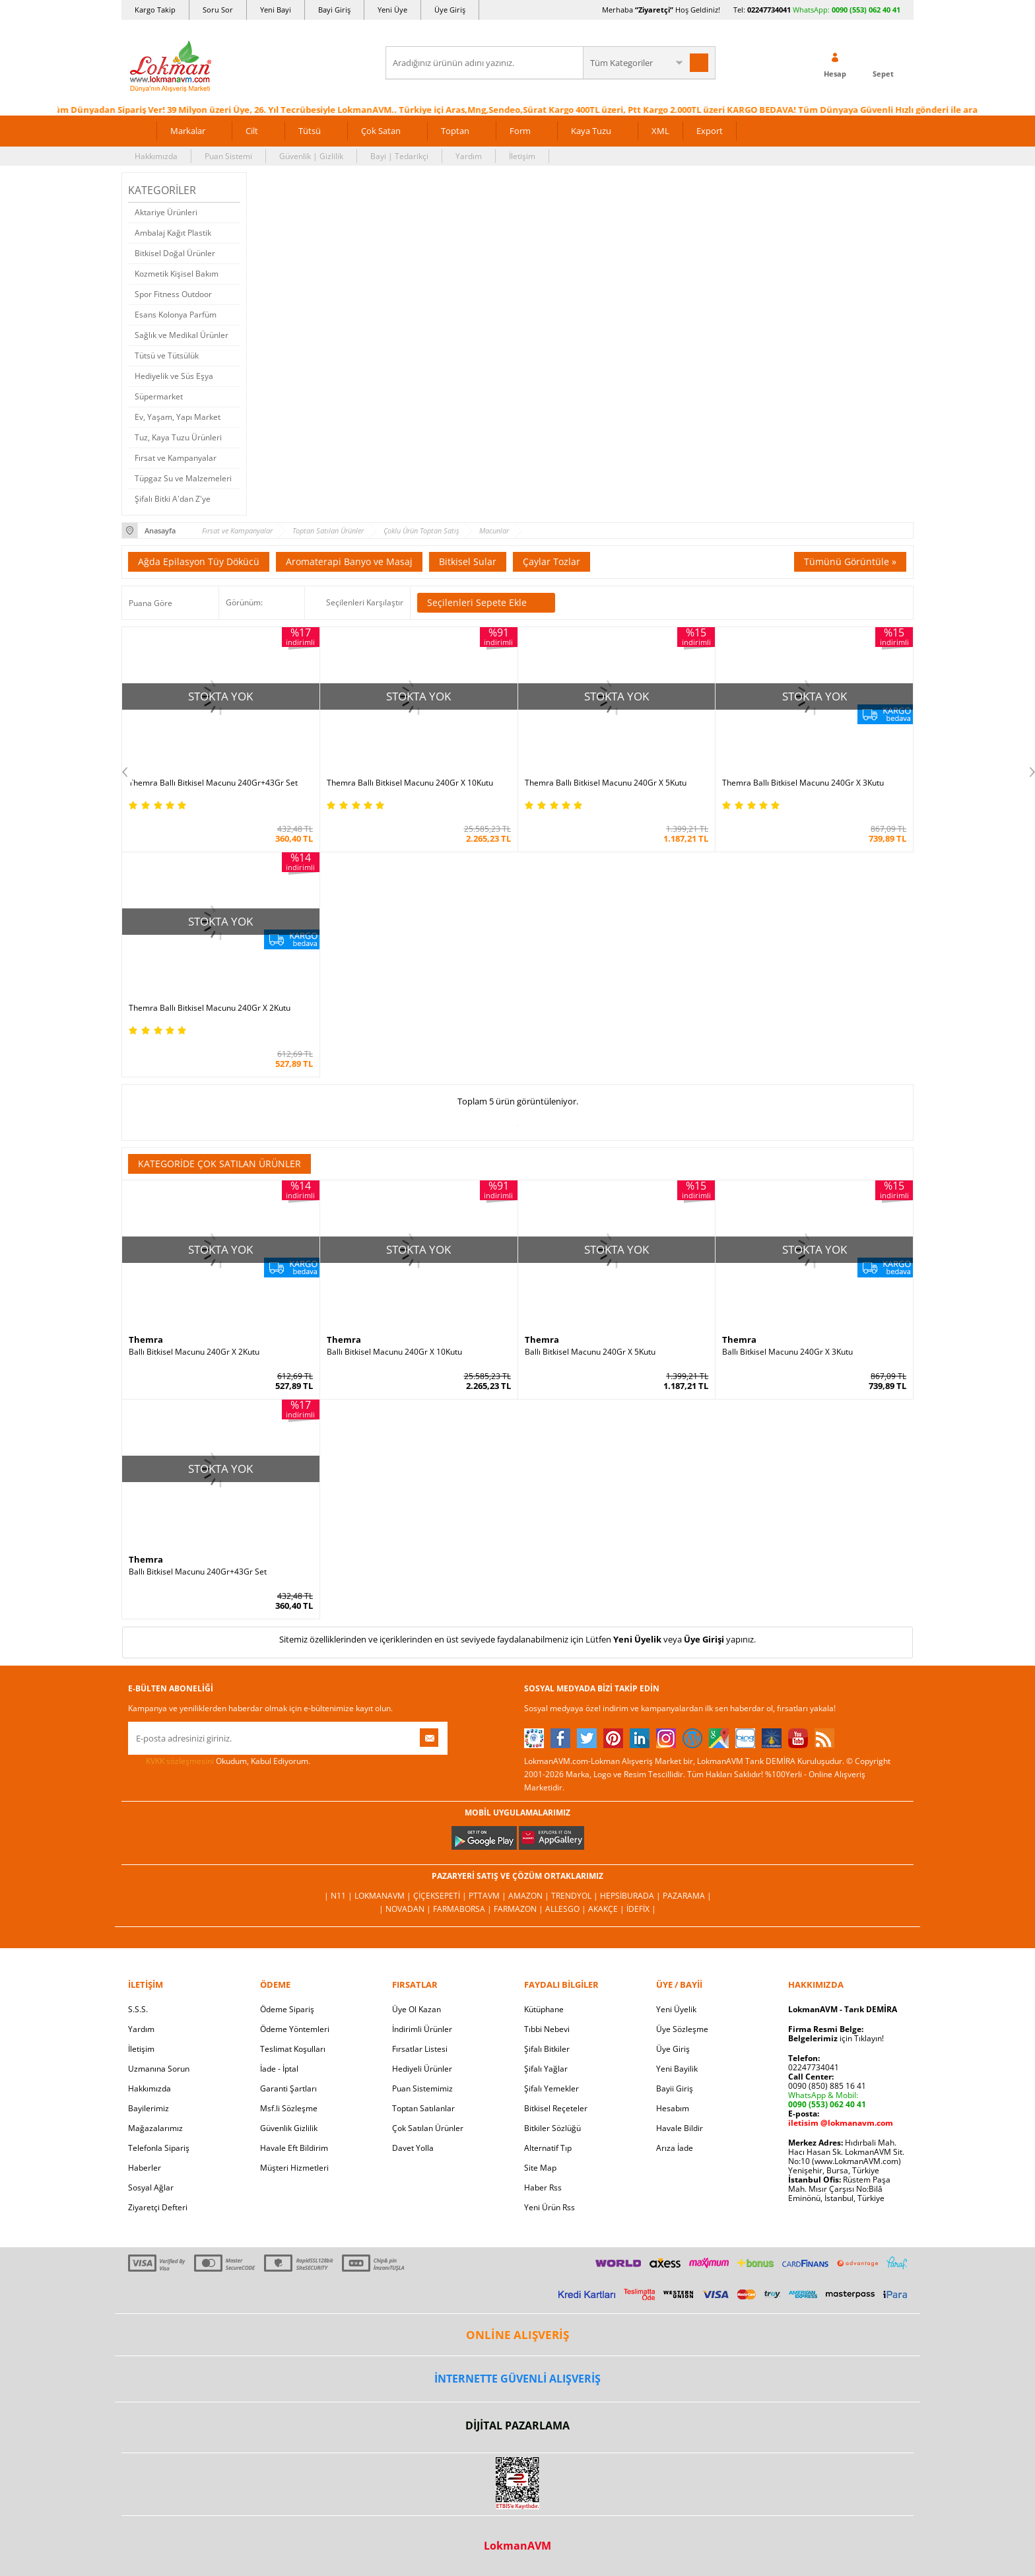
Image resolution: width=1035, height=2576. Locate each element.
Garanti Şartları (288, 2088)
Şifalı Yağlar (546, 2068)
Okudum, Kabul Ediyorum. (219, 1761)
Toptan (455, 131)
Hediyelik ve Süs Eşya (174, 376)
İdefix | (641, 1909)
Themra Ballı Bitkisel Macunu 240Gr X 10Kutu (410, 783)
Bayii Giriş (674, 2088)
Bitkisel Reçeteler (555, 2108)
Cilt (252, 131)
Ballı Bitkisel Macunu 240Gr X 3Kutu (787, 1352)
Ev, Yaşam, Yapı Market (177, 417)
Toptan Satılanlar (423, 2108)
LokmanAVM (517, 2545)
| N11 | (339, 1895)
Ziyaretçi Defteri (157, 2207)
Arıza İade (674, 2147)
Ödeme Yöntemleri (294, 2029)
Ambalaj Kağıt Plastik (173, 232)
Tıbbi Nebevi (547, 2029)
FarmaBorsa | (463, 1909)
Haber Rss (543, 2187)
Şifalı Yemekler (551, 2088)
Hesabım (672, 2108)
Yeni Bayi (275, 10)
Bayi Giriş (334, 10)
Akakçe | (607, 1909)
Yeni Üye (392, 10)
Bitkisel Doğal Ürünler (175, 253)
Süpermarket (159, 396)
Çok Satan (381, 131)
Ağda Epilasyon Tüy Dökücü (198, 561)
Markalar (187, 131)
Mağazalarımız (155, 2128)
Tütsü (309, 131)
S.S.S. (138, 2009)
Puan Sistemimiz (422, 2088)
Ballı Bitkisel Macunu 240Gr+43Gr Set (198, 1571)
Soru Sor (218, 10)
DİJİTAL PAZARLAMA (517, 2425)
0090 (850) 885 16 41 (827, 2085)
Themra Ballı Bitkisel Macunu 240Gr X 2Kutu (209, 1008)
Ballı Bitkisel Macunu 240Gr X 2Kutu (194, 1352)
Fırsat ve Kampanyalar (176, 457)
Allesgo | (566, 1909)
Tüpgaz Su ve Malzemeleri (183, 478)
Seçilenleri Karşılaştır (364, 602)
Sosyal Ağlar (151, 2187)
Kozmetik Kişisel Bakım (176, 273)
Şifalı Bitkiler (547, 2048)
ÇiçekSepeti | (441, 1895)
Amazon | (529, 1895)
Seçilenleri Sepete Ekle (486, 603)
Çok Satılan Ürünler (427, 2128)
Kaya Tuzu (591, 131)
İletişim (522, 156)
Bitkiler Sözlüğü (552, 2128)
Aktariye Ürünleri (166, 212)
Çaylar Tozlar (551, 561)
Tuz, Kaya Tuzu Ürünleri (178, 437)
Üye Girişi (704, 1639)
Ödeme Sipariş (287, 2009)
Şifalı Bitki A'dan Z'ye (173, 498)
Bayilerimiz (148, 2108)
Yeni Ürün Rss (549, 2207)
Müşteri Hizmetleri (294, 2167)
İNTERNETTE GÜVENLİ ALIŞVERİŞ (517, 2378)
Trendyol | (575, 1895)
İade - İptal (279, 2068)
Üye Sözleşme (682, 2029)
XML (660, 131)
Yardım (468, 156)
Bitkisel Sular (467, 561)
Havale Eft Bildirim (294, 2147)
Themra (146, 1339)
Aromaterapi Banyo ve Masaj (349, 561)
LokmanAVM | (383, 1895)
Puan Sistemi (228, 156)
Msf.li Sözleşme (288, 2108)
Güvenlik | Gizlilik (311, 156)
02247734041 (769, 10)
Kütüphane (544, 2009)
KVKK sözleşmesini (180, 1761)
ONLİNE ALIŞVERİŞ (517, 2334)
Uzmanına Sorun (158, 2068)
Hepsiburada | (631, 1895)
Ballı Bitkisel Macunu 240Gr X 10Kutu (394, 1352)
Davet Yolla (413, 2147)
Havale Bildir (679, 2128)
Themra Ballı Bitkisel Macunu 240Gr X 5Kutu (605, 783)
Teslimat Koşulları (292, 2048)
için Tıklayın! (836, 2038)
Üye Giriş (449, 10)
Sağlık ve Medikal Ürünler (181, 335)
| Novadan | (406, 1909)
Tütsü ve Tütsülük (167, 355)
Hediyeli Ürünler (422, 2068)
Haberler (144, 2167)
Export (709, 131)
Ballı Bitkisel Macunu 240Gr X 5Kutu (590, 1352)
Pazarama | (687, 1895)
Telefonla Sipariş (158, 2147)
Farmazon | (519, 1909)
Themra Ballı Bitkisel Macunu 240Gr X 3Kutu (803, 783)
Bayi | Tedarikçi (399, 156)
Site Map (540, 2167)
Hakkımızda (156, 156)
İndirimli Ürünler (422, 2029)
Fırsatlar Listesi (420, 2048)
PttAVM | (488, 1895)
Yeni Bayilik (677, 2068)
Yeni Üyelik (637, 1639)
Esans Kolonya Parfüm (176, 314)
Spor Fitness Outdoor (173, 294)
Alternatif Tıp (548, 2147)
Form (520, 131)
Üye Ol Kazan (416, 2009)
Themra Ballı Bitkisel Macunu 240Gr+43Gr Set (213, 783)
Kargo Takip (155, 10)
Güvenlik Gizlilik (288, 2128)
